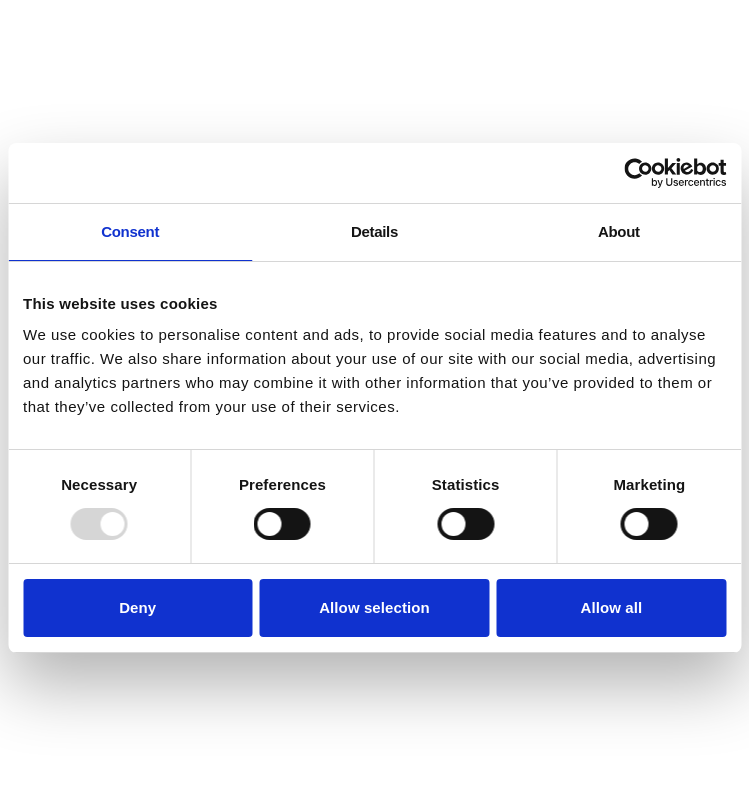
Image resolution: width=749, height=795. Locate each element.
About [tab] (619, 231)
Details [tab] (374, 231)
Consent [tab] (130, 231)
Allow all (611, 607)
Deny (137, 607)
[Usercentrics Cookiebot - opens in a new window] (638, 173)
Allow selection (374, 607)
